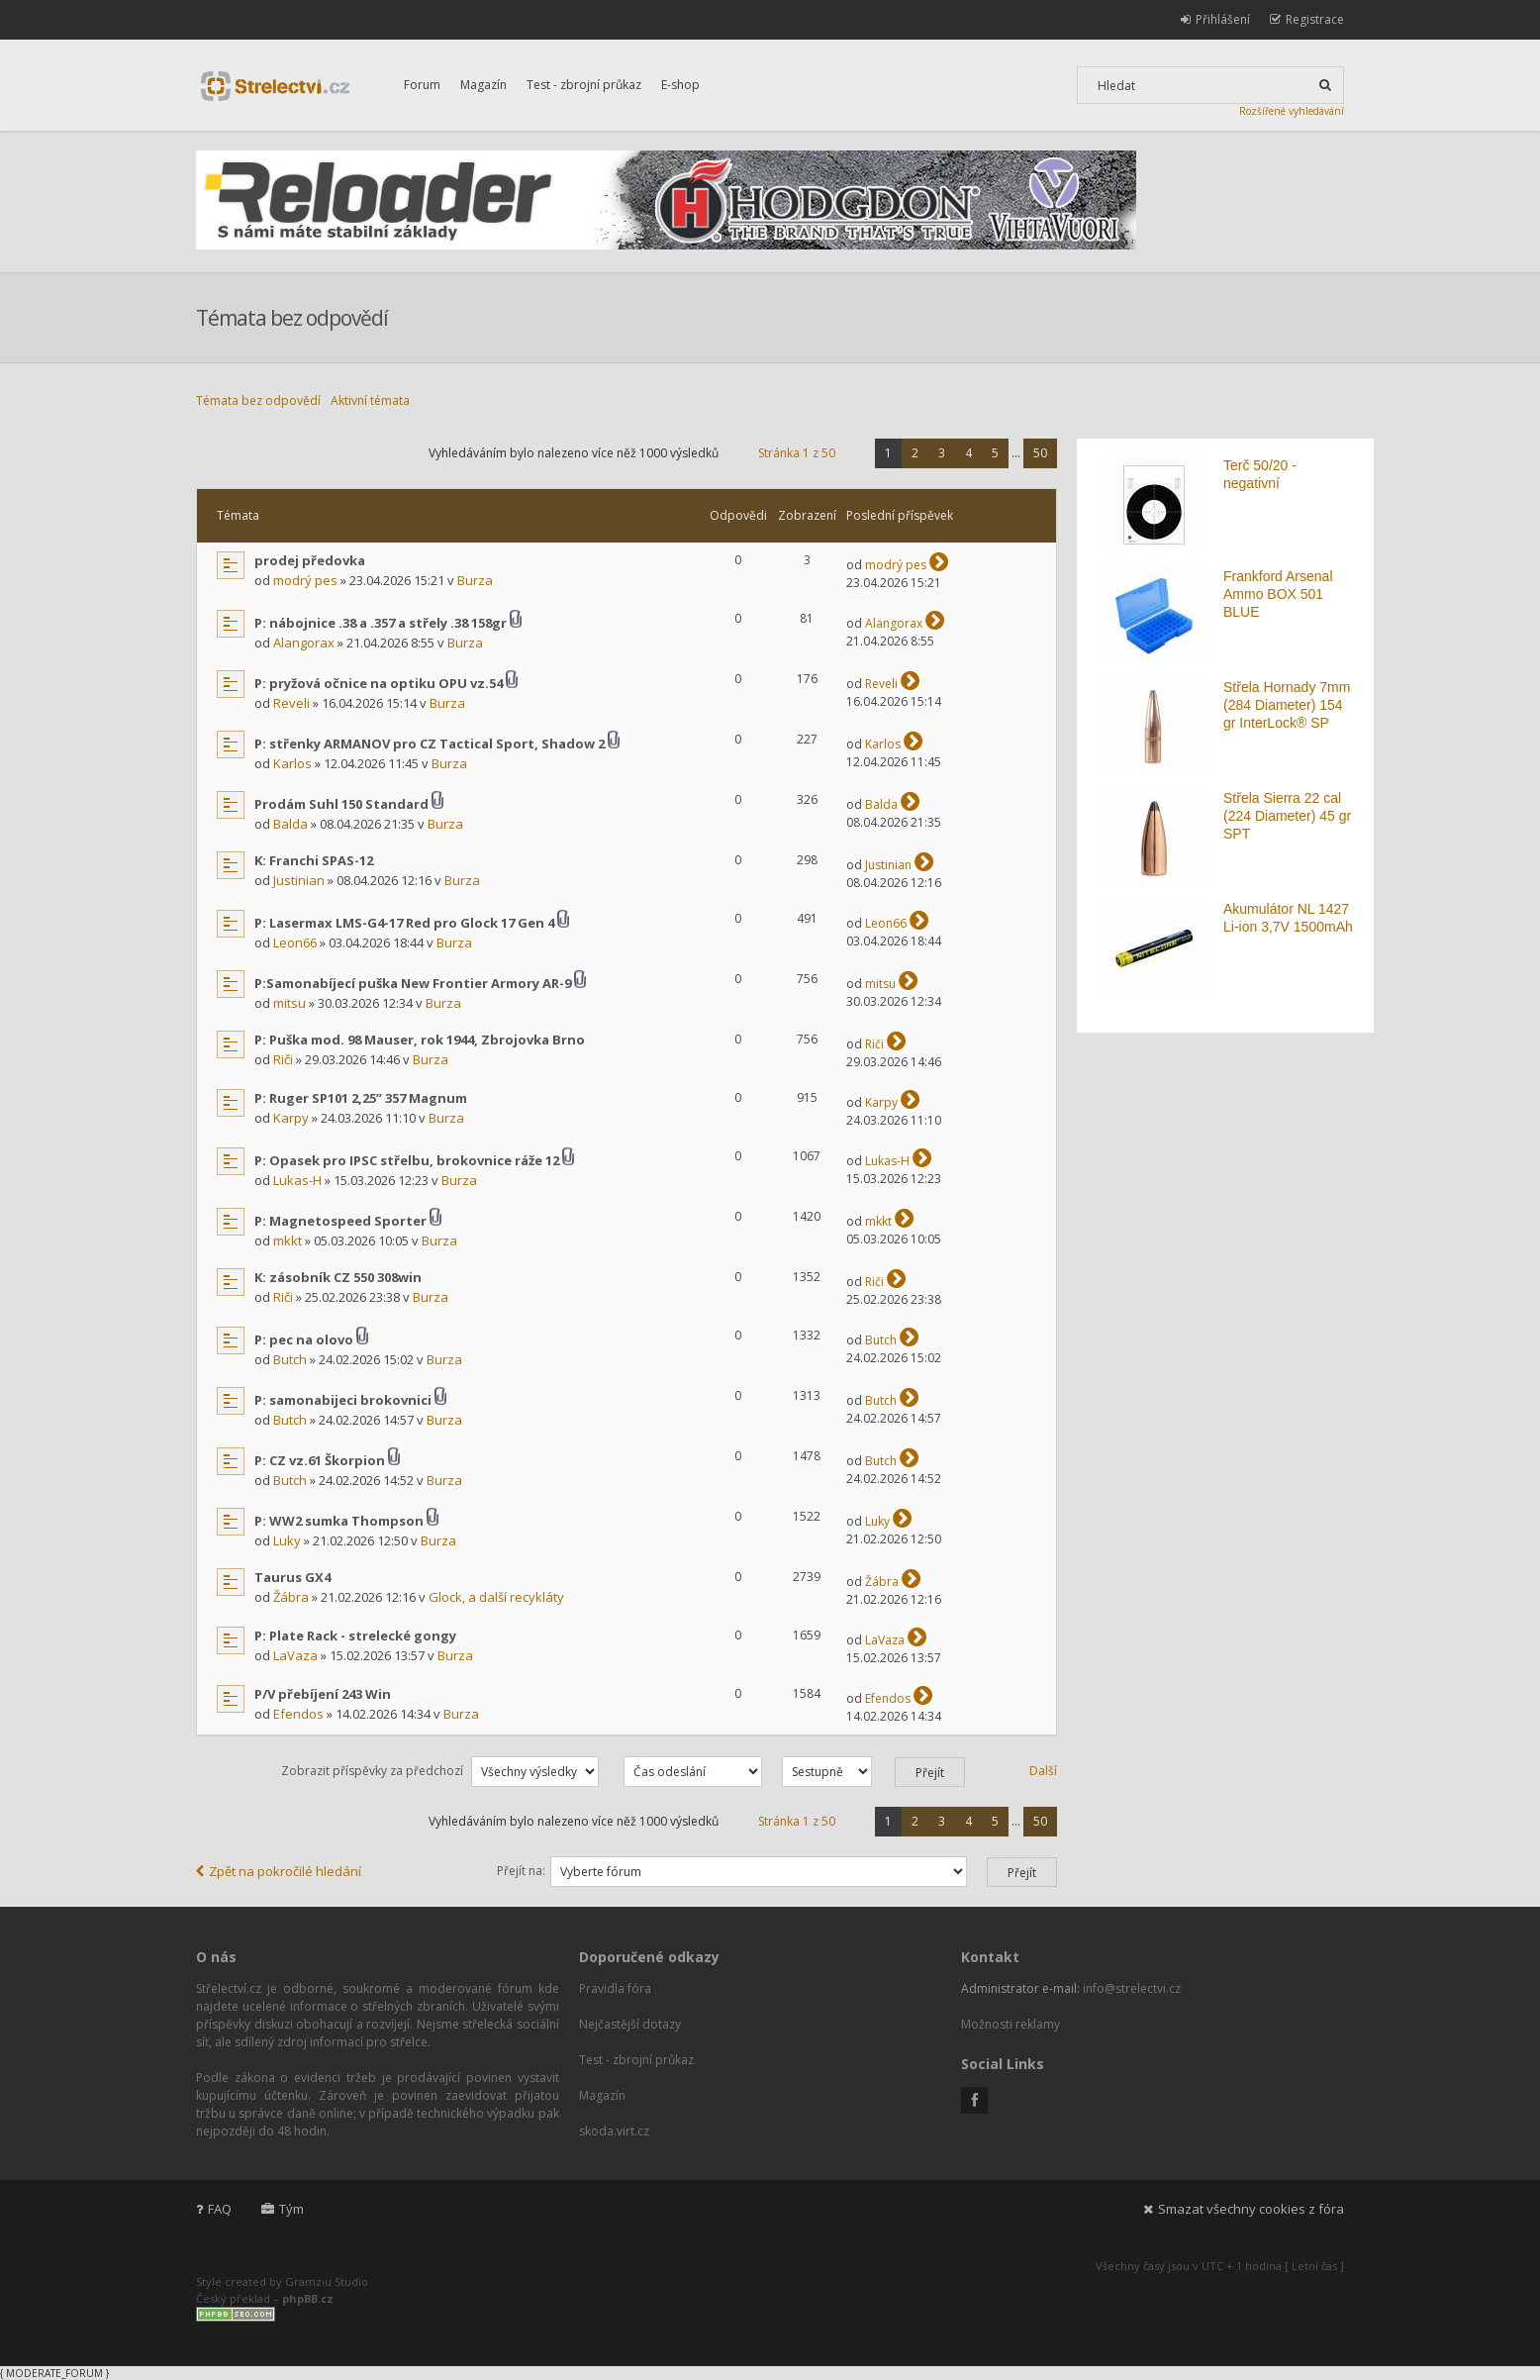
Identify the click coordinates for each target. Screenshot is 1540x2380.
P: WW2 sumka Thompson (339, 1521)
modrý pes (305, 580)
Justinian (299, 880)
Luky (287, 1540)
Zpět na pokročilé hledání (278, 1871)
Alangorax (304, 642)
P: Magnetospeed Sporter (340, 1221)
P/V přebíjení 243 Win (322, 1694)
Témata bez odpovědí (258, 400)
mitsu (289, 1003)
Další (1043, 1770)
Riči (283, 1059)
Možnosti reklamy (1010, 2024)
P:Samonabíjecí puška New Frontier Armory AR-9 (412, 983)
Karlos (292, 763)
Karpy (291, 1118)
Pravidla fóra (615, 1988)
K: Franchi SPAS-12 (313, 860)
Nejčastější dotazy (630, 2024)
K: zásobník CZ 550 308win (338, 1277)
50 (1040, 453)
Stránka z (796, 453)
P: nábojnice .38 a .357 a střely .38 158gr (380, 623)
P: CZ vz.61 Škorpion (319, 1460)
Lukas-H (297, 1180)
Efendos (298, 1714)
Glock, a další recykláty (496, 1597)
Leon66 (295, 942)
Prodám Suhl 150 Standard (341, 804)
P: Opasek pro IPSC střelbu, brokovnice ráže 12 (406, 1160)
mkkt (287, 1240)
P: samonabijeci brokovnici (343, 1400)
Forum (422, 84)
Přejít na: (521, 1870)
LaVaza (295, 1655)
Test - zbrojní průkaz (584, 84)
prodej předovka (309, 560)
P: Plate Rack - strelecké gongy (355, 1635)
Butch (290, 1359)
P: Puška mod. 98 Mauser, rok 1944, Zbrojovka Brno (419, 1039)
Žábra (291, 1597)
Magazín (483, 84)
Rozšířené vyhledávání (1291, 111)
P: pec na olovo (303, 1339)
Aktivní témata (370, 400)
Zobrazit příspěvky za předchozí (440, 1770)
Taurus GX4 (292, 1577)
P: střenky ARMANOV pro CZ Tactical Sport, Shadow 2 (429, 743)
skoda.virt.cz (614, 2131)
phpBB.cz (308, 2298)
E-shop (680, 84)
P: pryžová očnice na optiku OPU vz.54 (378, 683)
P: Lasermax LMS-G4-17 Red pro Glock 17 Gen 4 (404, 923)
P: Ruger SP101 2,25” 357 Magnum (360, 1098)
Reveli (291, 703)
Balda (290, 824)
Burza (475, 580)
